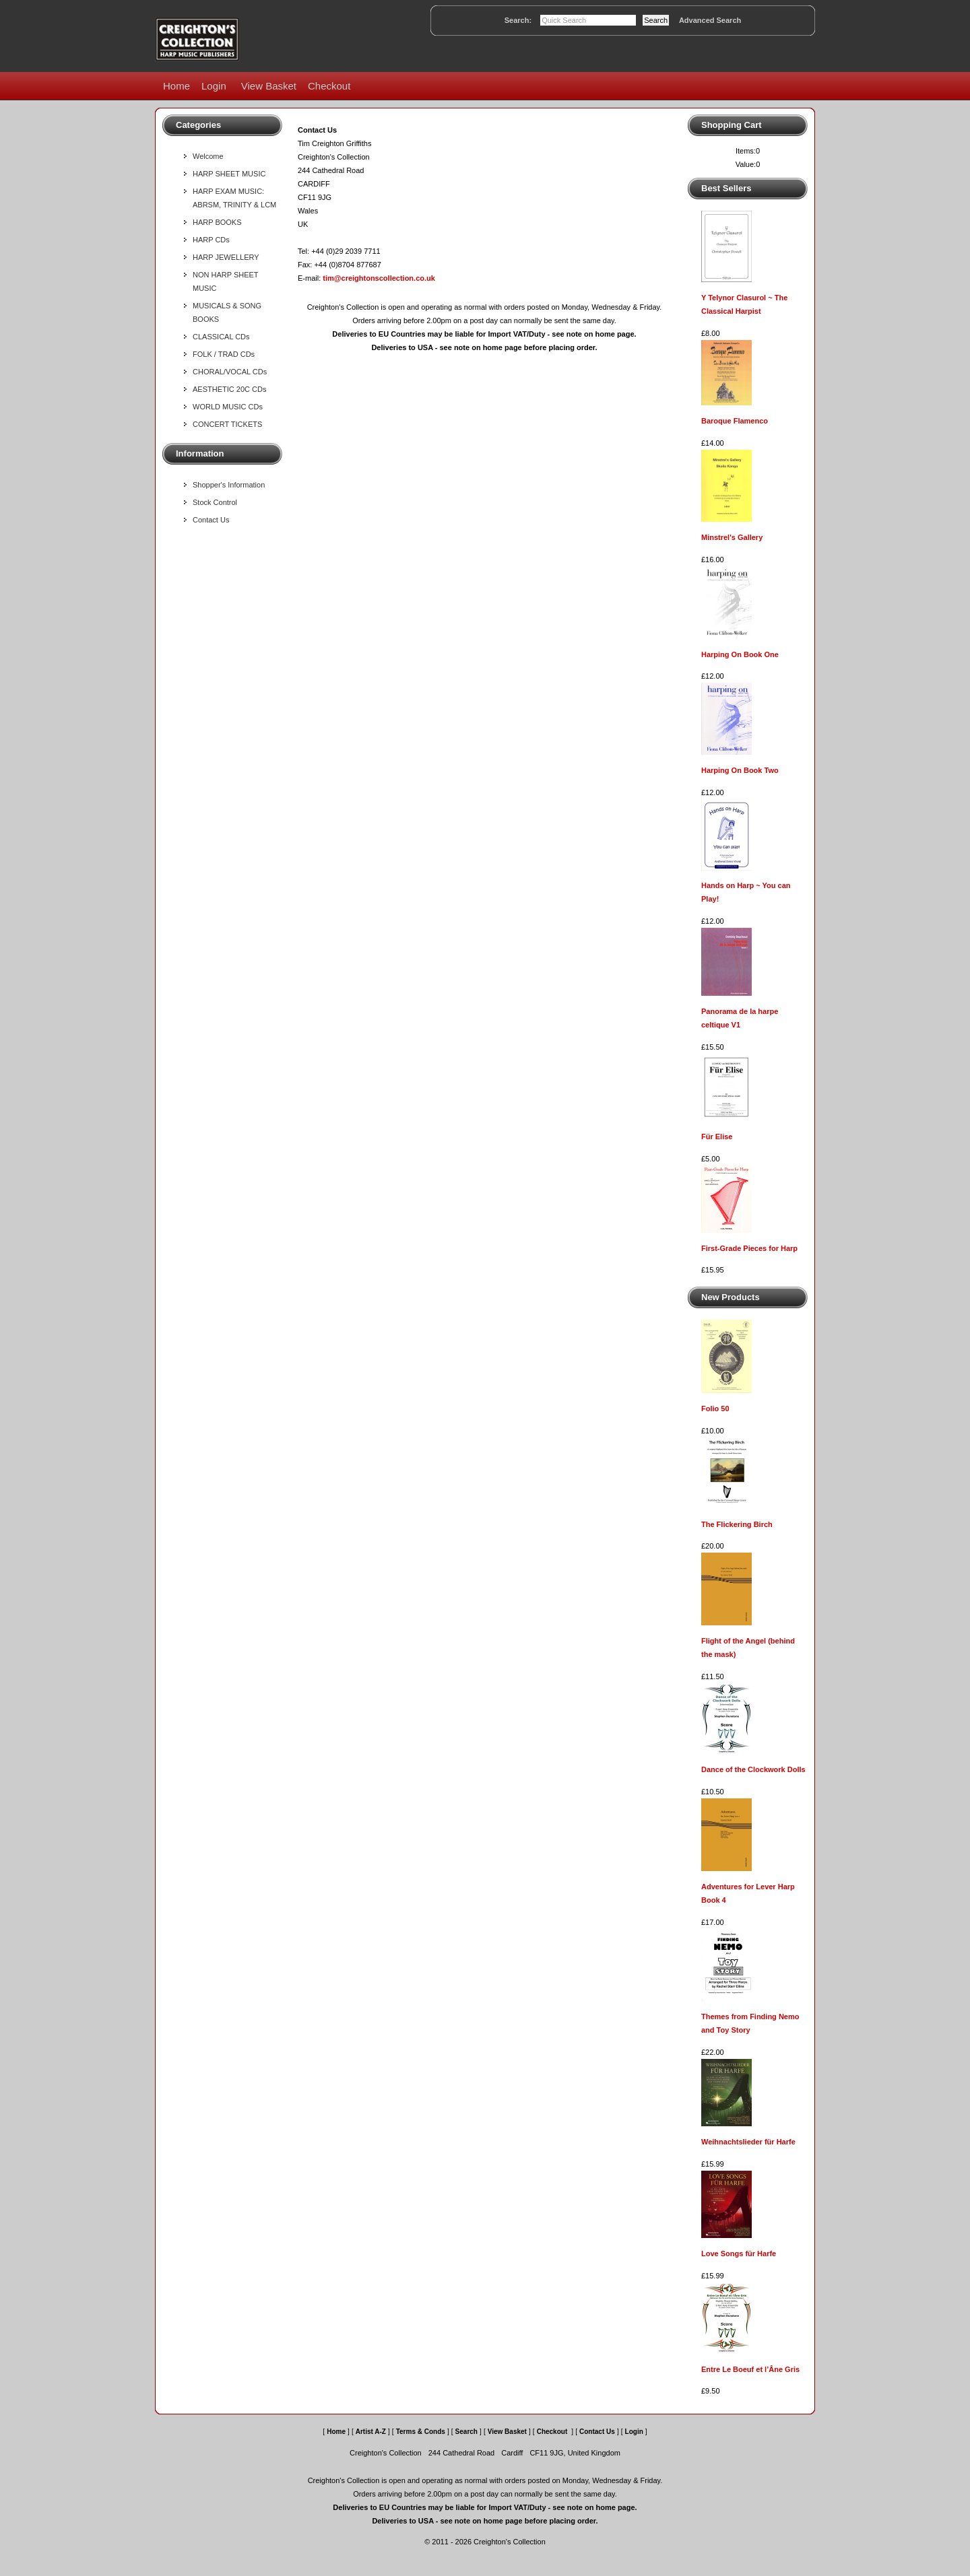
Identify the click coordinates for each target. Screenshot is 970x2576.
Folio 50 (715, 1408)
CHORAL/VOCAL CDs (230, 372)
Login (213, 86)
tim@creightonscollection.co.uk (379, 278)
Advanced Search (710, 20)
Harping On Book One (740, 654)
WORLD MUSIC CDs (228, 407)
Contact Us (211, 520)
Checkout (329, 86)
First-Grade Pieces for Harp (749, 1248)
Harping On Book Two (740, 770)
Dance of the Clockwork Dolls (753, 1769)
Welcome (208, 156)
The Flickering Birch (737, 1524)
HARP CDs (211, 240)
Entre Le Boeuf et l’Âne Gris (750, 2369)
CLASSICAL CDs (221, 337)
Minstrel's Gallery (732, 537)
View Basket (268, 86)
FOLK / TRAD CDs (224, 354)
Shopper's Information (229, 485)
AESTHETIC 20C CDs (229, 389)
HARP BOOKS (217, 222)
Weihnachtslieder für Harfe (748, 2142)
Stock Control (215, 502)
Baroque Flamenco (734, 421)
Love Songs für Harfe (738, 2253)
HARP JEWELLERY (226, 257)
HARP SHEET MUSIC (229, 174)
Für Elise (716, 1136)
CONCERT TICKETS (227, 424)
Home (176, 86)
